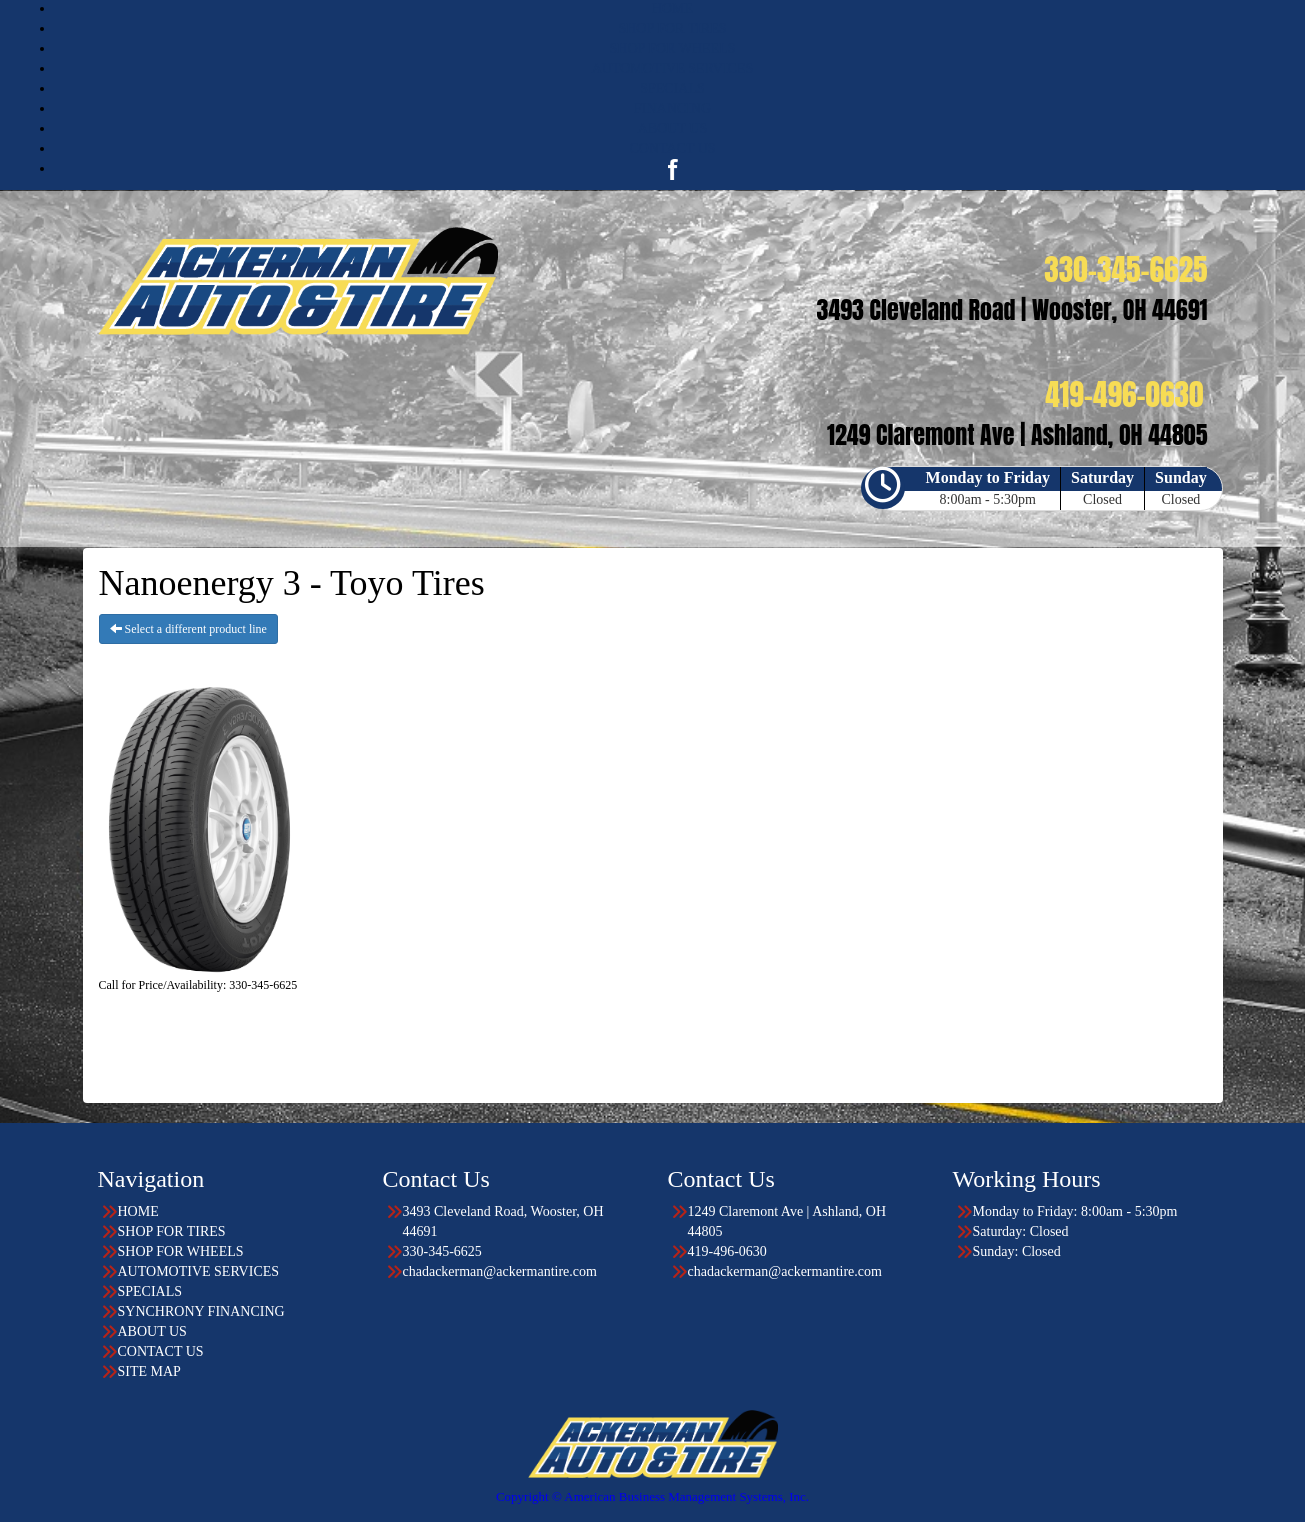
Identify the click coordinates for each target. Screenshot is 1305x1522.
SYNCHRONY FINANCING (201, 1311)
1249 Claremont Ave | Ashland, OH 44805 (787, 1221)
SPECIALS (672, 88)
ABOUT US (672, 128)
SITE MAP (149, 1371)
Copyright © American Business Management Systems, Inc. (652, 1496)
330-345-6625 (442, 1251)
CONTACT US (672, 148)
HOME (672, 8)
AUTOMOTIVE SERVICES (673, 68)
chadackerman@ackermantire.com (500, 1271)
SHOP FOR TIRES (672, 28)
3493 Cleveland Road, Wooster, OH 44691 (503, 1221)
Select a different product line (188, 629)
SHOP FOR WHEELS (672, 48)
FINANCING (672, 108)
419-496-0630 (727, 1251)
